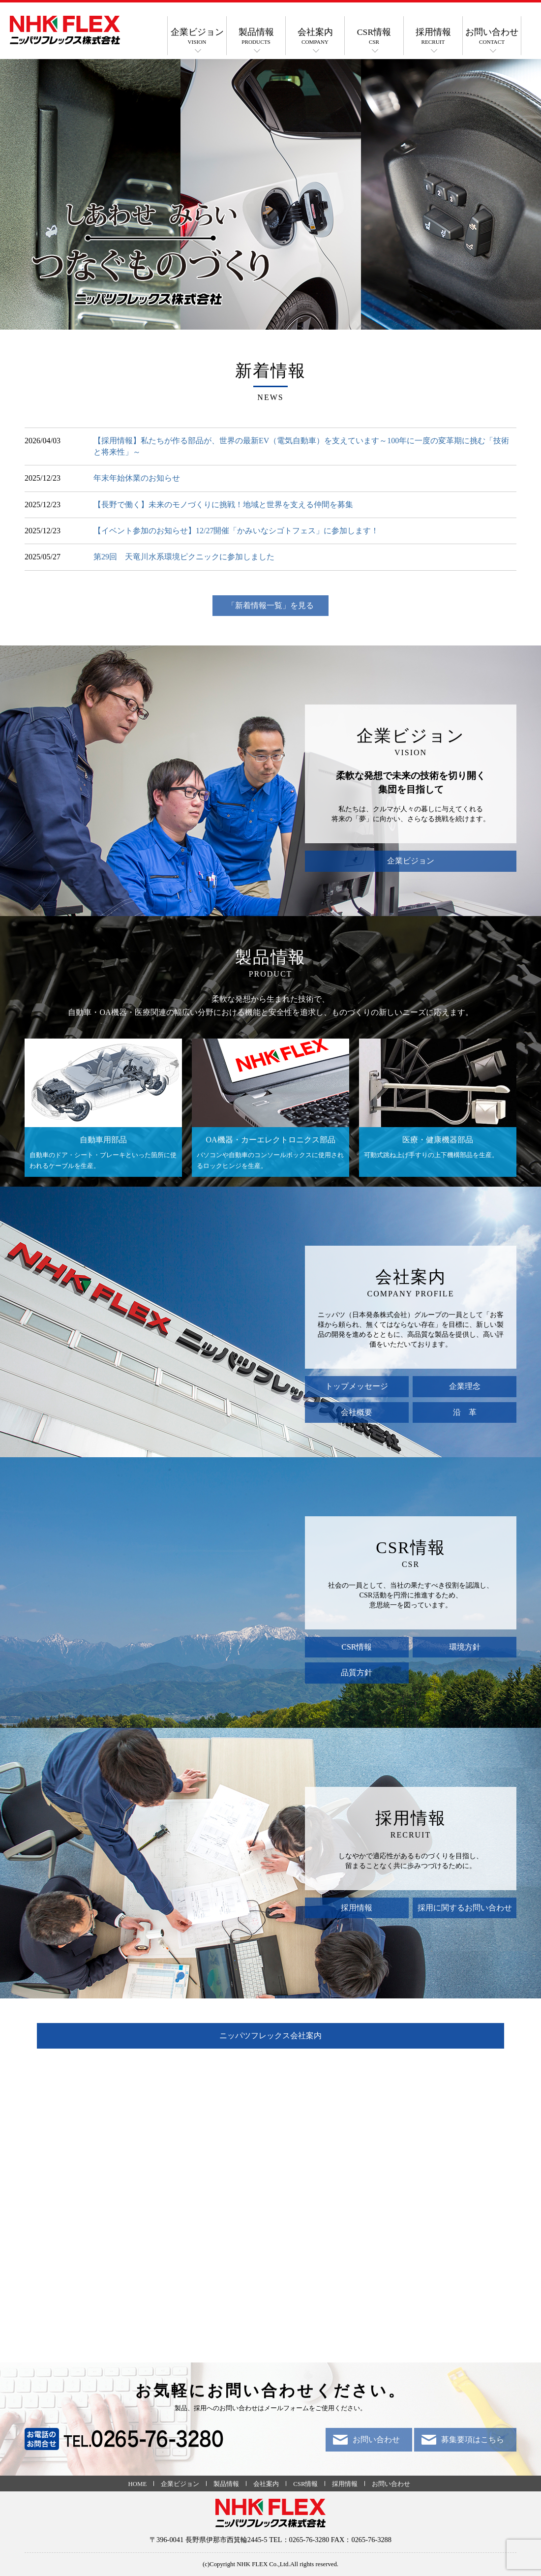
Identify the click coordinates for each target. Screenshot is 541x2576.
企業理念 (465, 1386)
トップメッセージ (356, 1386)
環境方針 (465, 1647)
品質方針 (356, 1672)
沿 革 (465, 1412)
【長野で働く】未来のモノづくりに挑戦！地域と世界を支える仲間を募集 (223, 504)
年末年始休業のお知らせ (136, 478)
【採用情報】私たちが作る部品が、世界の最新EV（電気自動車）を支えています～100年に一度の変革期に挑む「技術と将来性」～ (301, 446)
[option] (270, 194)
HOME (137, 2484)
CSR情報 (374, 36)
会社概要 (356, 1412)
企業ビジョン (197, 36)
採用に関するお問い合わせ (465, 1907)
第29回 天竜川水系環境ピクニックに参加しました (183, 556)
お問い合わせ (492, 36)
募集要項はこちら (472, 2439)
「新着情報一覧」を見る (270, 605)
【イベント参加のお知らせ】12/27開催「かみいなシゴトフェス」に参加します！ (236, 530)
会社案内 (315, 36)
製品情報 (256, 36)
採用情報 (433, 36)
